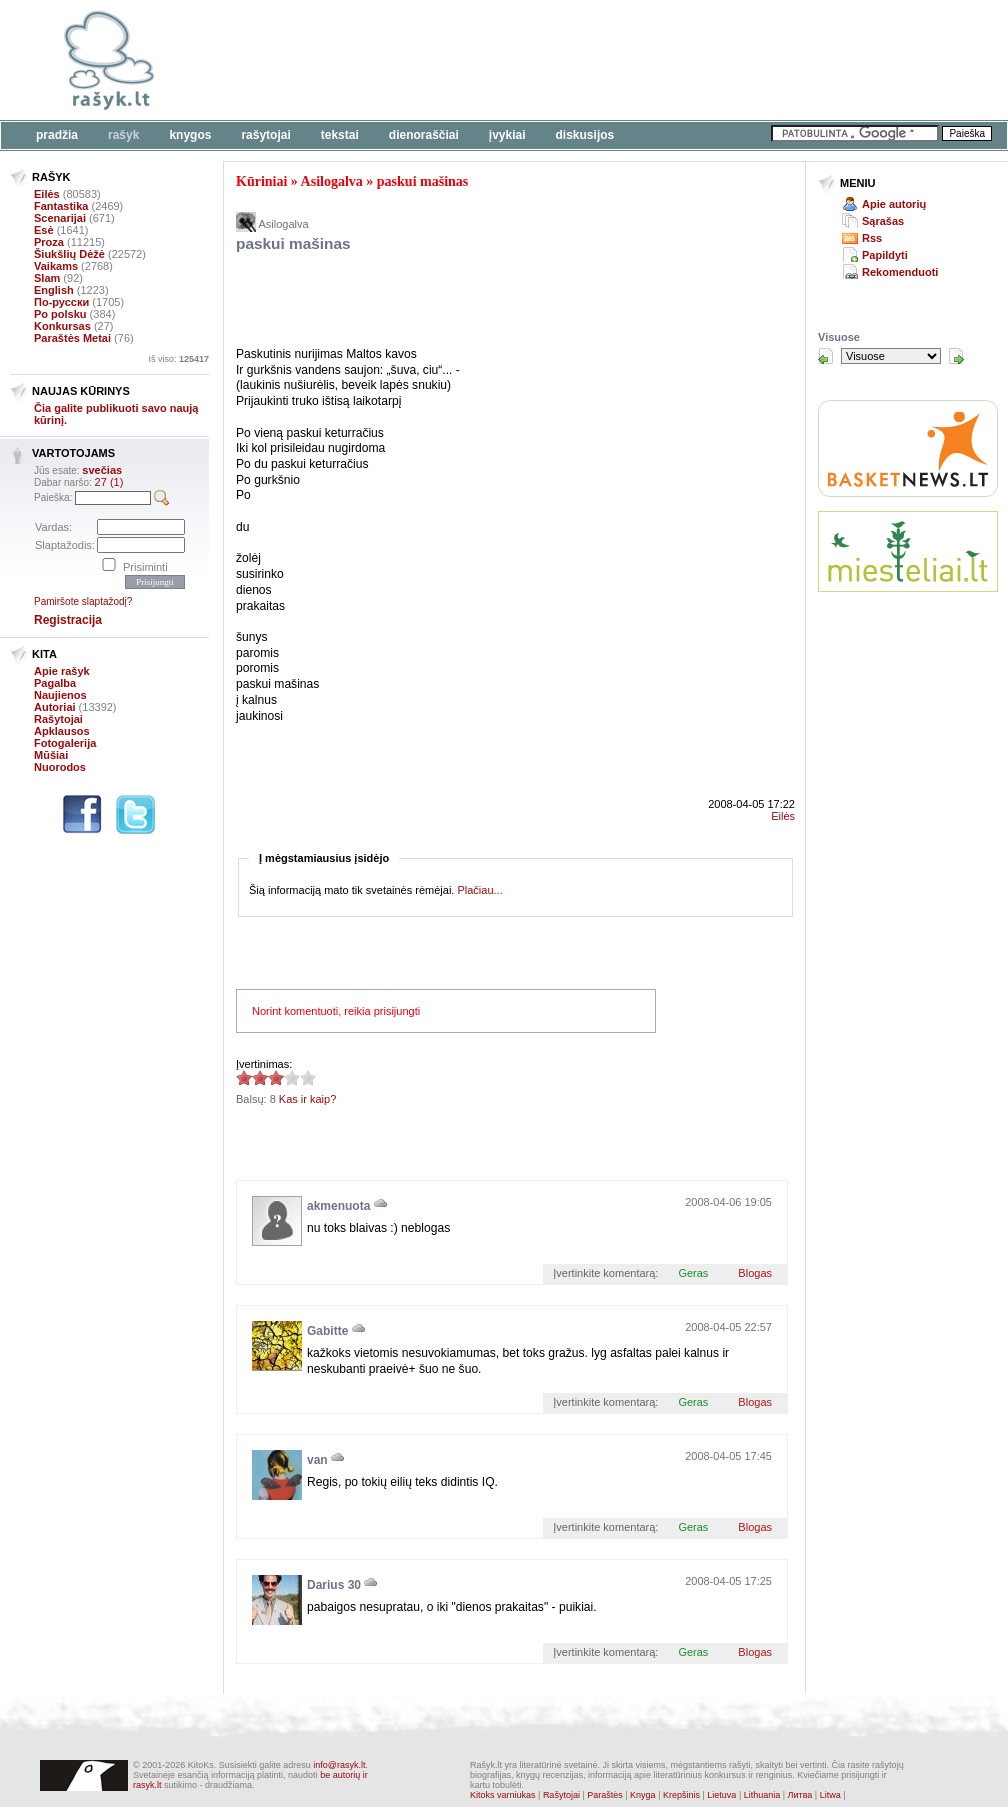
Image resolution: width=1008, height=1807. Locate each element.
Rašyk (123, 135)
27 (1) (109, 482)
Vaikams (56, 266)
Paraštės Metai (72, 338)
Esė (44, 230)
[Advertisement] (615, 60)
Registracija (68, 620)
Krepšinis (681, 1795)
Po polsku (60, 314)
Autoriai (55, 707)
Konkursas (62, 326)
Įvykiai (507, 135)
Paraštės (605, 1795)
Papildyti (885, 255)
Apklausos (62, 731)
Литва (800, 1795)
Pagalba (55, 683)
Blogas (755, 1273)
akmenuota (338, 1206)
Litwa (830, 1795)
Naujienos (60, 695)
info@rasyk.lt (339, 1765)
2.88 (244, 1077)
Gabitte (327, 1331)
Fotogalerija (65, 743)
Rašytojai (265, 135)
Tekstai (340, 135)
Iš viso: (178, 359)
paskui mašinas (422, 181)
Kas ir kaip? (307, 1099)
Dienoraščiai (424, 135)
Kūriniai (261, 181)
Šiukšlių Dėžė (69, 254)
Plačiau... (479, 890)
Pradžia (57, 135)
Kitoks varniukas (503, 1795)
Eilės (47, 194)
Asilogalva (332, 181)
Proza (49, 242)
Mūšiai (51, 755)
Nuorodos (60, 767)
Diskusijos (585, 135)
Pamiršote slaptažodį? (83, 601)
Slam (47, 278)
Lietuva (721, 1795)
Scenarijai (60, 218)
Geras (693, 1273)
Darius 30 (334, 1585)
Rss (872, 238)
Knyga (643, 1795)
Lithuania (762, 1795)
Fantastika (61, 206)
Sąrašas (883, 221)
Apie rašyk (62, 671)
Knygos (190, 135)
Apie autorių (894, 204)
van (317, 1460)
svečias (102, 470)
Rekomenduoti (900, 272)
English (54, 290)
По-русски (61, 302)
